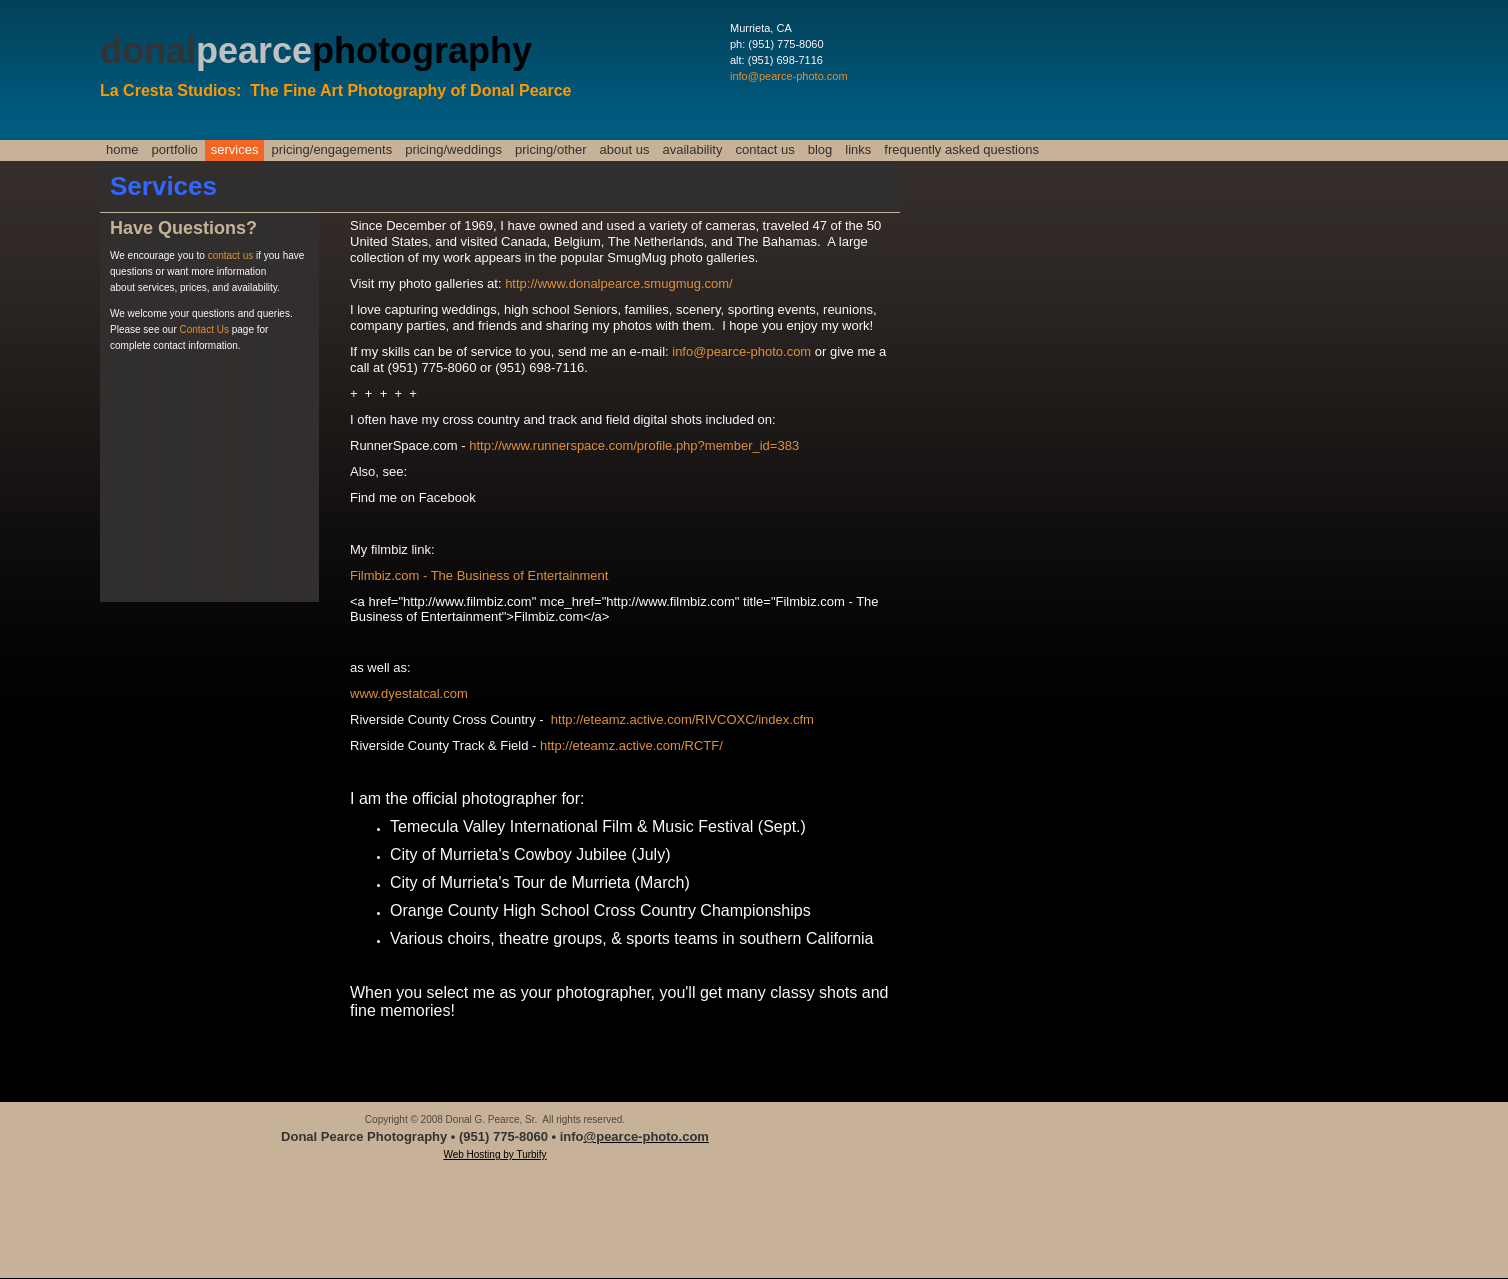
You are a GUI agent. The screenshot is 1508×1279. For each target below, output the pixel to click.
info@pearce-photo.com (789, 76)
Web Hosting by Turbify (494, 1154)
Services (235, 149)
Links (858, 149)
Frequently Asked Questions (961, 149)
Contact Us (764, 149)
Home (122, 149)
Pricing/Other (551, 149)
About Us (625, 149)
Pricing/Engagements (331, 149)
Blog (820, 149)
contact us (232, 255)
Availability (692, 149)
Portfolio (175, 149)
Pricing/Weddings (453, 149)
